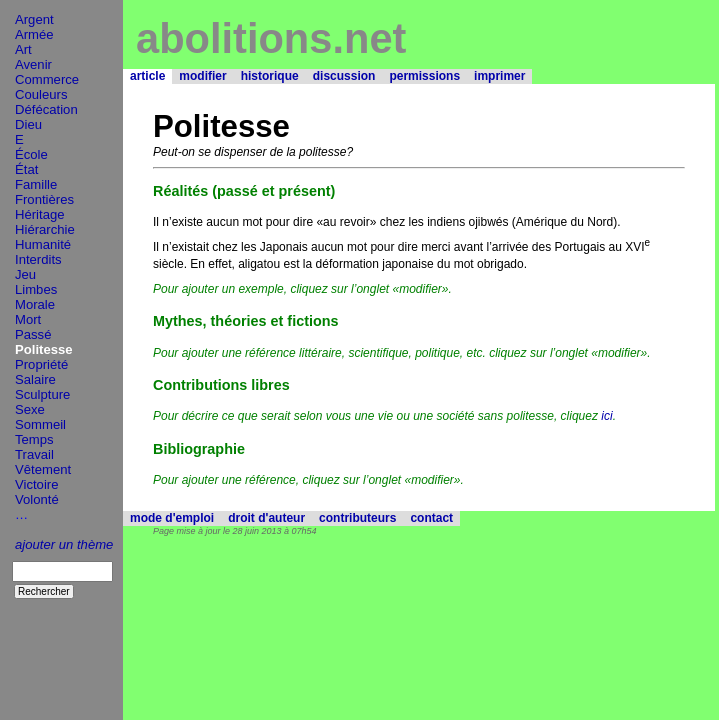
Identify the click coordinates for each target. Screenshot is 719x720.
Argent (34, 19)
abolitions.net (271, 38)
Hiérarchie (45, 229)
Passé (33, 334)
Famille (36, 184)
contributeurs (357, 518)
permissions (424, 76)
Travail (34, 454)
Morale (35, 304)
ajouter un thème (64, 544)
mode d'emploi (172, 518)
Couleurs (41, 94)
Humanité (43, 244)
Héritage (40, 214)
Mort (28, 319)
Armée (34, 34)
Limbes (36, 289)
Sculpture (42, 394)
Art (23, 49)
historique (270, 76)
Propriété (41, 364)
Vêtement (43, 469)
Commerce (47, 79)
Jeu (25, 274)
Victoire (36, 484)
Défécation (46, 109)
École (31, 154)
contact (431, 518)
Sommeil (40, 424)
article (147, 76)
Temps (34, 439)
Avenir (33, 64)
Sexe (30, 409)
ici (606, 416)
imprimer (499, 76)
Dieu (28, 124)
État (26, 169)
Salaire (35, 379)
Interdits (38, 259)
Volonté (37, 499)
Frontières (44, 199)
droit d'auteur (266, 518)
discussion (344, 76)
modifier (202, 76)
